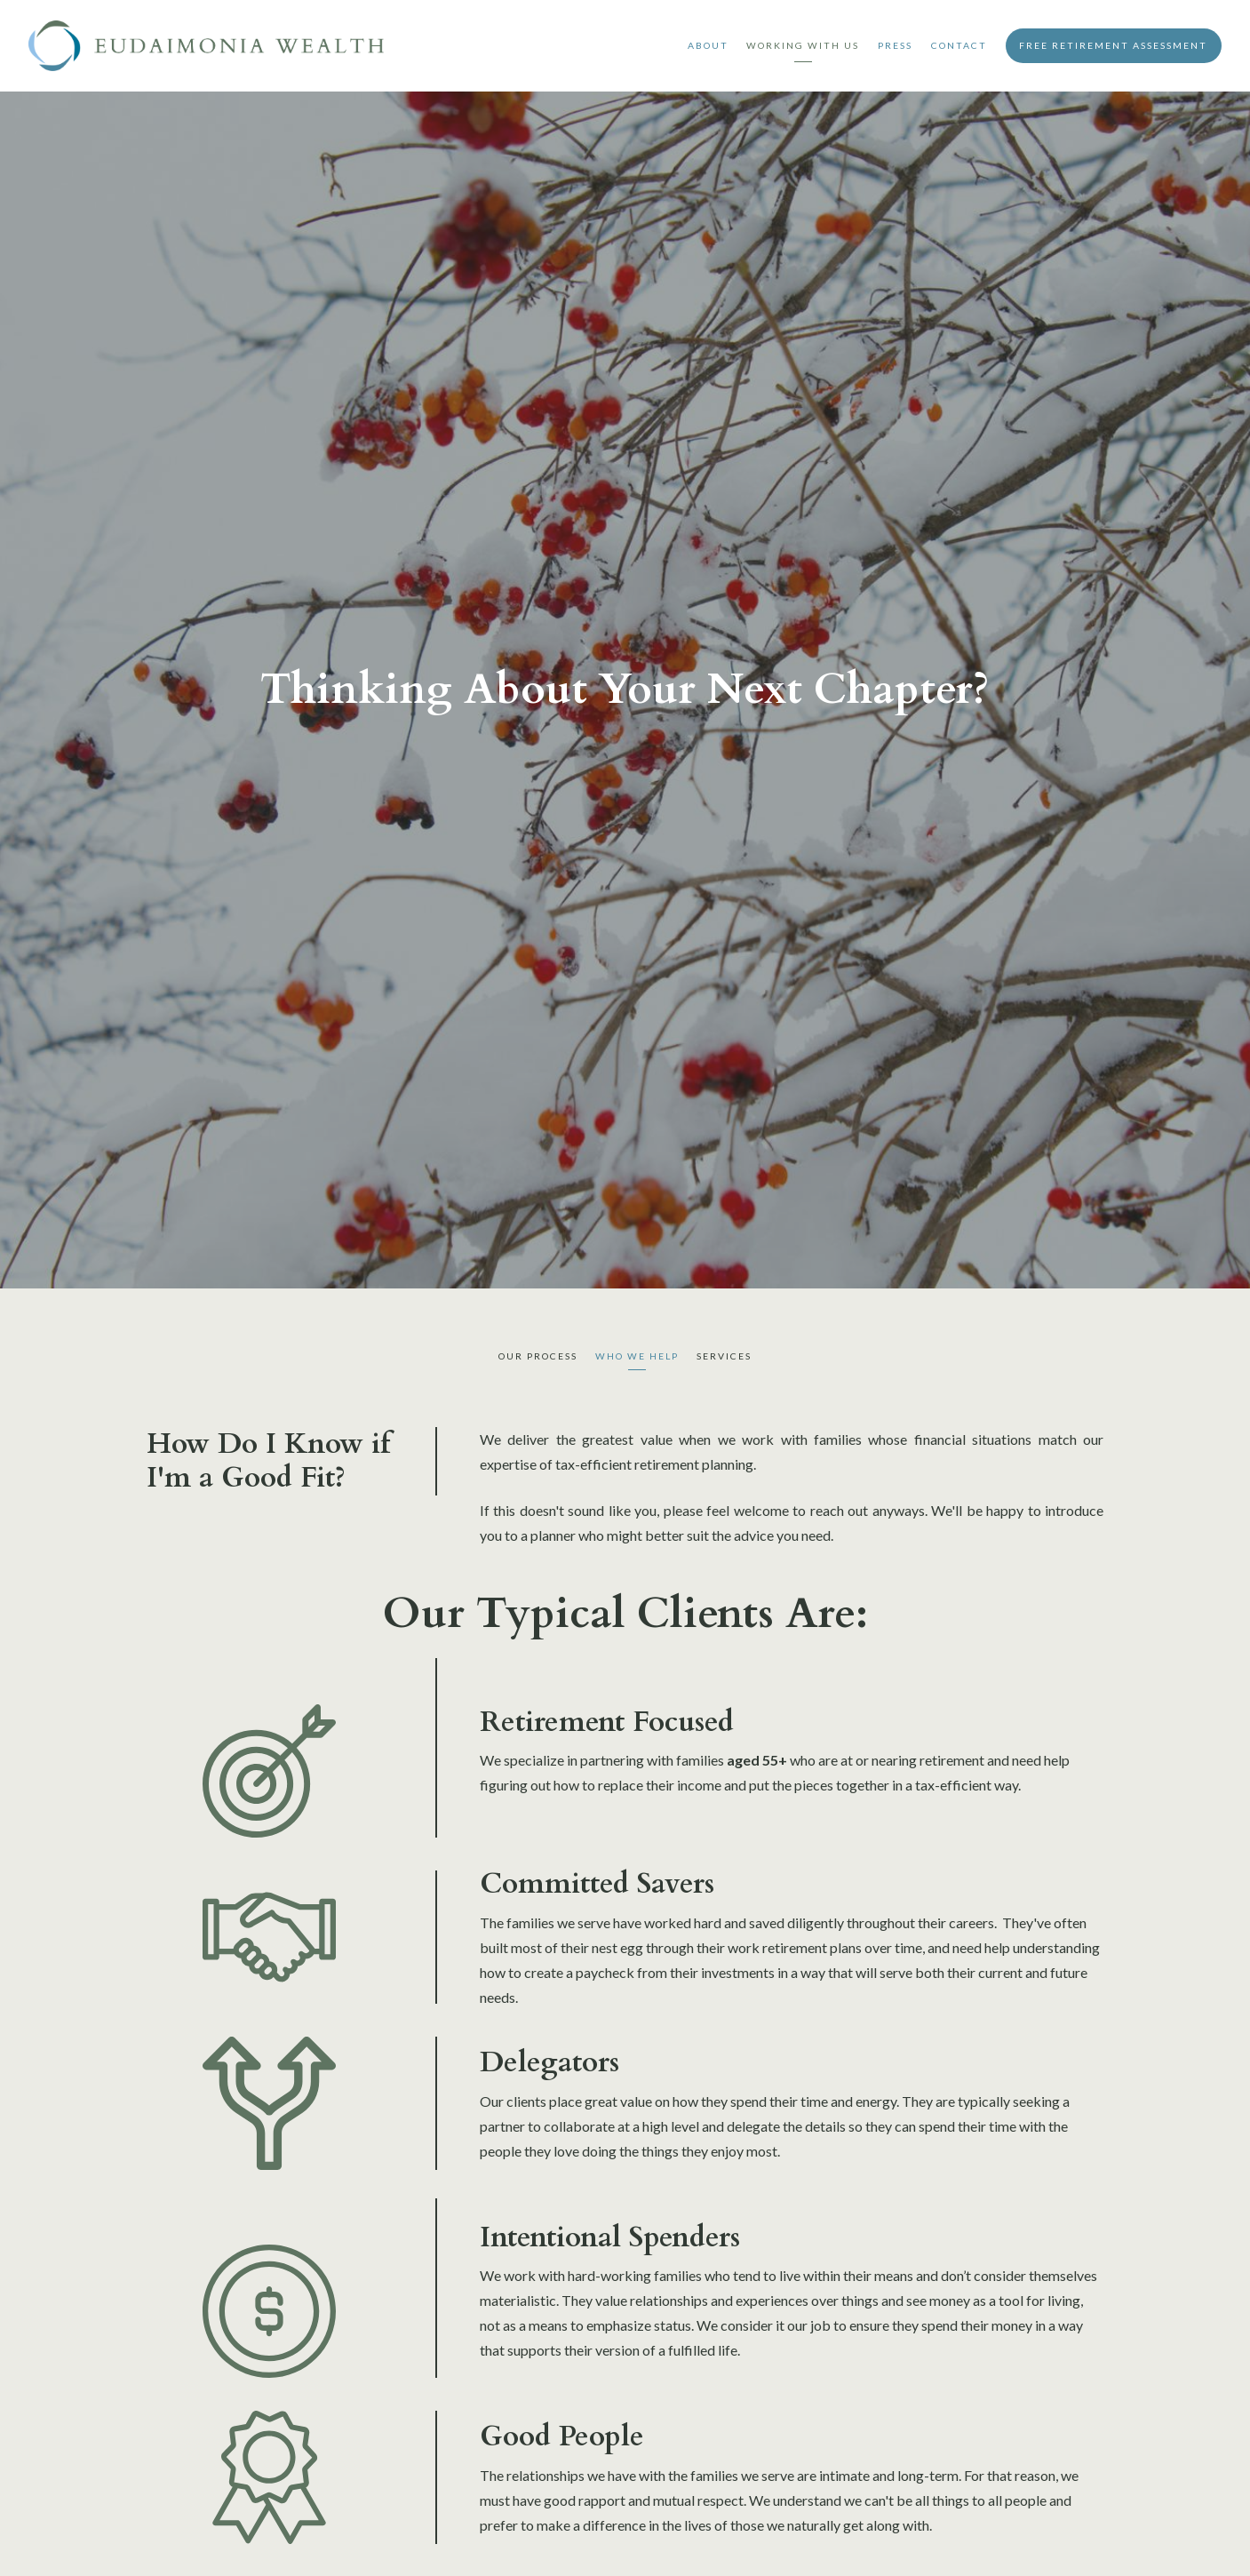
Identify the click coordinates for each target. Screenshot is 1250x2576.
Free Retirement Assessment (1113, 45)
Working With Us (802, 45)
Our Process (537, 1356)
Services (724, 1356)
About (708, 45)
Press (895, 45)
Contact (959, 45)
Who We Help (637, 1356)
